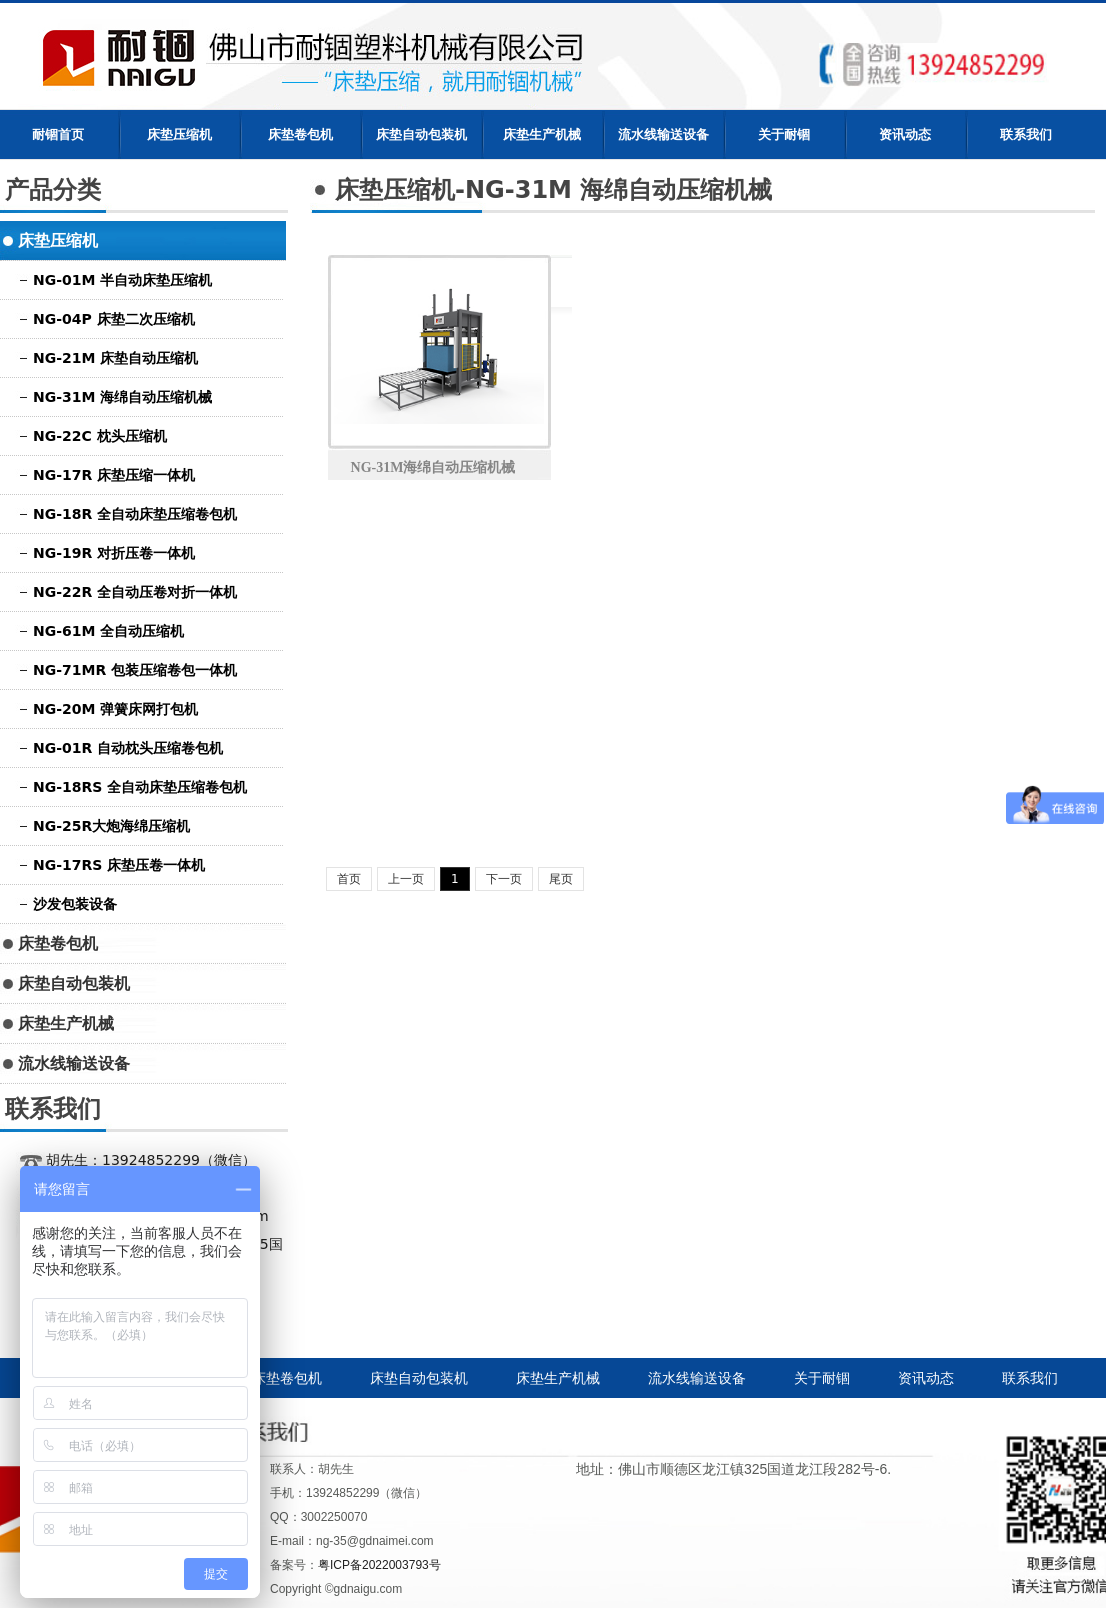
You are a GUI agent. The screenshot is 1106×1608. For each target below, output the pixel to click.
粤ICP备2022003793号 (379, 1565)
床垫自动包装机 (421, 134)
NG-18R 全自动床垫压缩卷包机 (135, 514)
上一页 (406, 879)
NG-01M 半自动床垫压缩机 (122, 280)
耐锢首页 (58, 134)
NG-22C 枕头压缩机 (100, 436)
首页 (349, 879)
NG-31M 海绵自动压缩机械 (122, 397)
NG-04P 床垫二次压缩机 (114, 319)
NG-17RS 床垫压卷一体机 (119, 865)
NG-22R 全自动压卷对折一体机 (135, 592)
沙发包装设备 (75, 904)
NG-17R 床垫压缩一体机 (114, 475)
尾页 (561, 879)
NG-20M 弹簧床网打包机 (115, 709)
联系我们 (1026, 134)
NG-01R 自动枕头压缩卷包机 (128, 748)
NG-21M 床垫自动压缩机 (115, 358)
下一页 (504, 879)
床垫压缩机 (179, 134)
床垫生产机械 (542, 134)
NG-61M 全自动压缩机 (108, 631)
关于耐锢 (784, 134)
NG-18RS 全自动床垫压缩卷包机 (140, 787)
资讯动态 (905, 134)
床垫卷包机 (300, 134)
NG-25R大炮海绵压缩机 (111, 826)
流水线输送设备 (663, 134)
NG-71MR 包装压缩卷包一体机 (135, 670)
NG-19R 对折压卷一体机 (114, 553)
